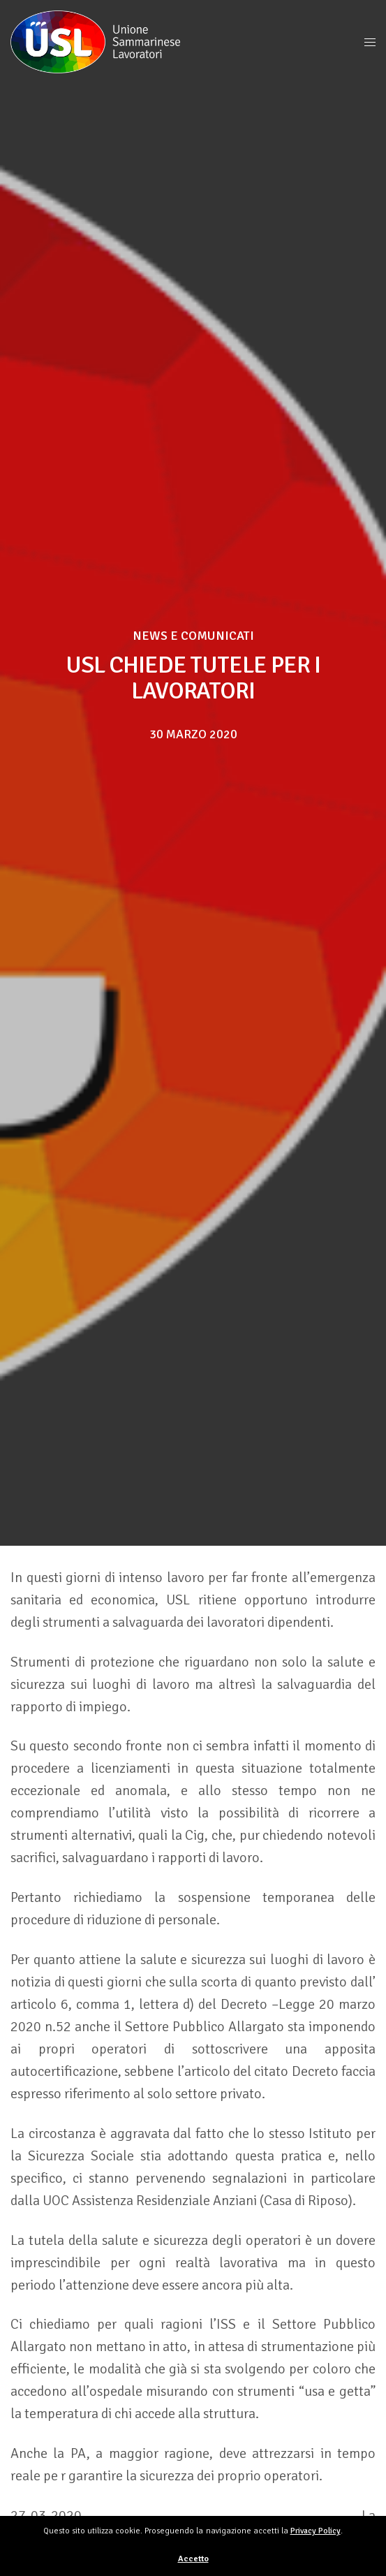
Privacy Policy (315, 2531)
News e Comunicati (193, 635)
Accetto (193, 2559)
